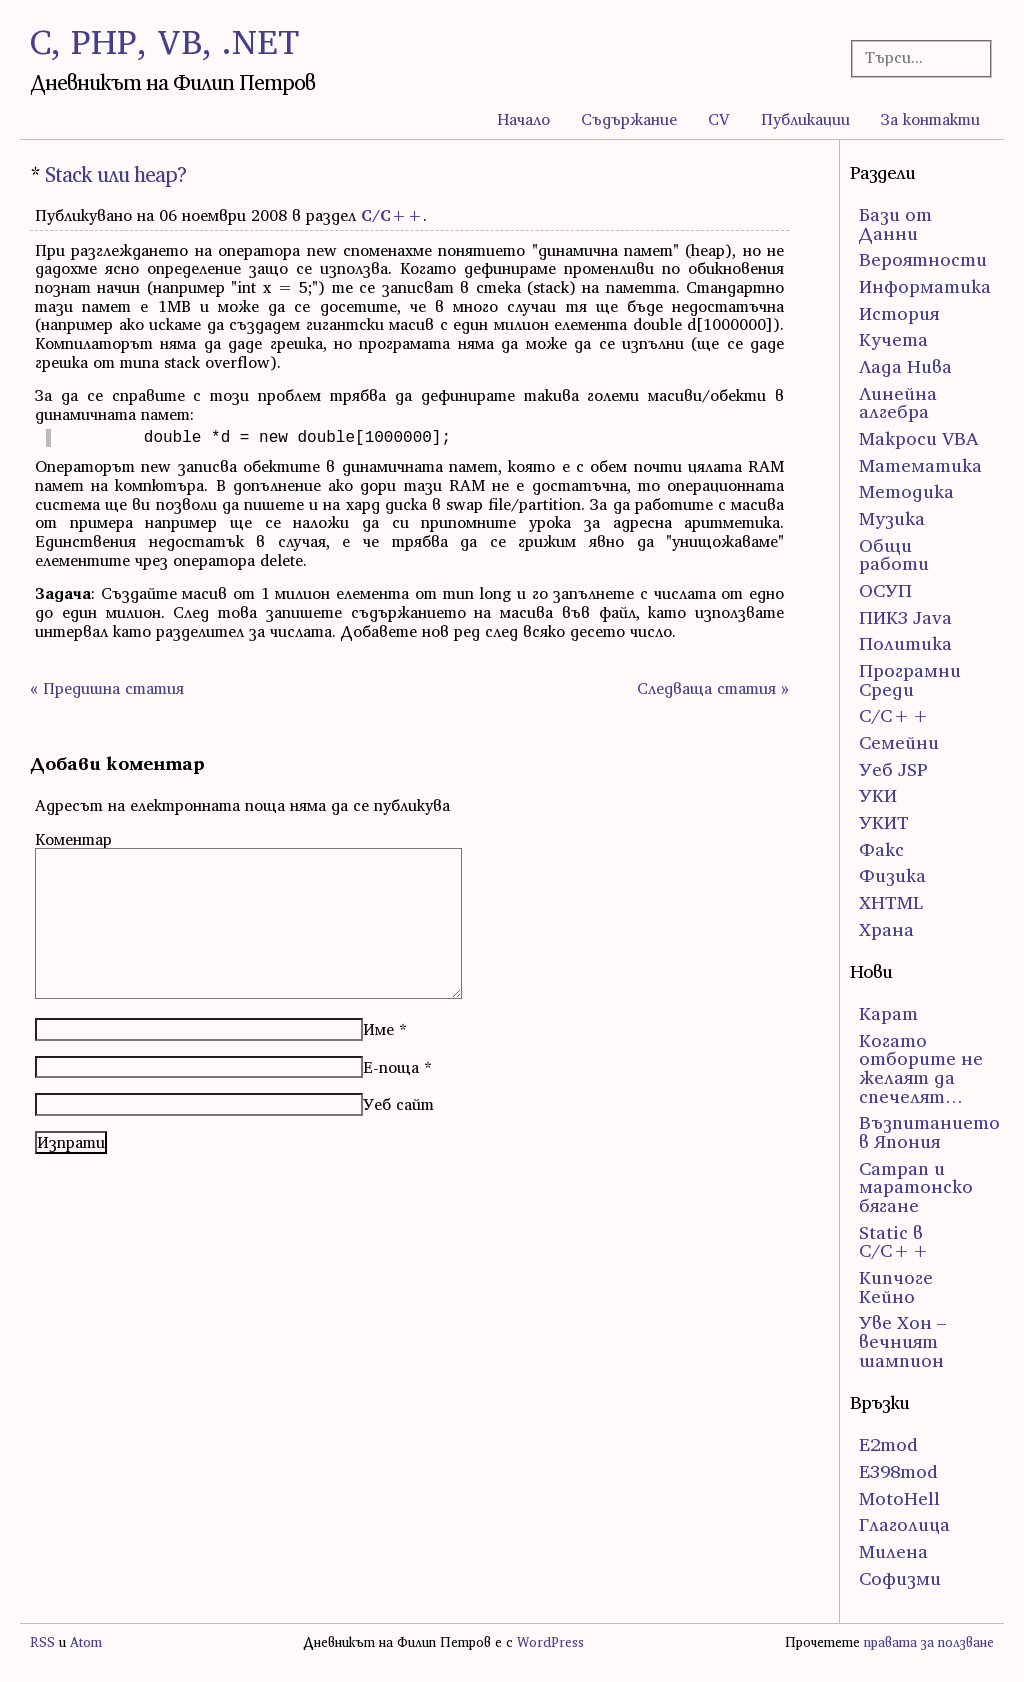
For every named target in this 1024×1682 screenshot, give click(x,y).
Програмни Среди (910, 680)
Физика (892, 875)
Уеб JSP (893, 769)
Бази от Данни (895, 224)
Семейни (899, 742)
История (899, 313)
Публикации (805, 119)
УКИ (878, 795)
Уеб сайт (398, 1104)
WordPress (550, 1642)
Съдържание (629, 119)
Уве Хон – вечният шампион (902, 1341)
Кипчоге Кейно (896, 1287)
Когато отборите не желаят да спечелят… (921, 1068)
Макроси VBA (919, 438)
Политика (905, 643)
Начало (523, 119)
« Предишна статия (107, 688)
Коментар (73, 839)
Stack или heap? (115, 174)
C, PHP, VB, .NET (164, 41)
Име (378, 1029)
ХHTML (891, 902)
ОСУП (885, 590)
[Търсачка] (916, 57)
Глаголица (904, 1524)
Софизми (900, 1578)
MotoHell (899, 1498)
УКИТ (884, 822)
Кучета (893, 339)
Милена (893, 1551)
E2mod (888, 1444)
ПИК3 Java (905, 617)
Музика (892, 518)
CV (719, 119)
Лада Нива (905, 366)
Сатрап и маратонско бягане (916, 1187)
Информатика (925, 286)
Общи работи (894, 555)
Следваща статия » (713, 688)
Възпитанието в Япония (929, 1132)
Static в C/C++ (894, 1242)
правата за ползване (929, 1642)
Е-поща (391, 1067)
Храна (886, 929)
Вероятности (923, 259)
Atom (86, 1642)
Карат (888, 1013)
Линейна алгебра (898, 403)
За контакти (930, 119)
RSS (42, 1642)
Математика (920, 465)
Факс (881, 849)
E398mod (898, 1471)
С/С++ (392, 215)
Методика (906, 491)
